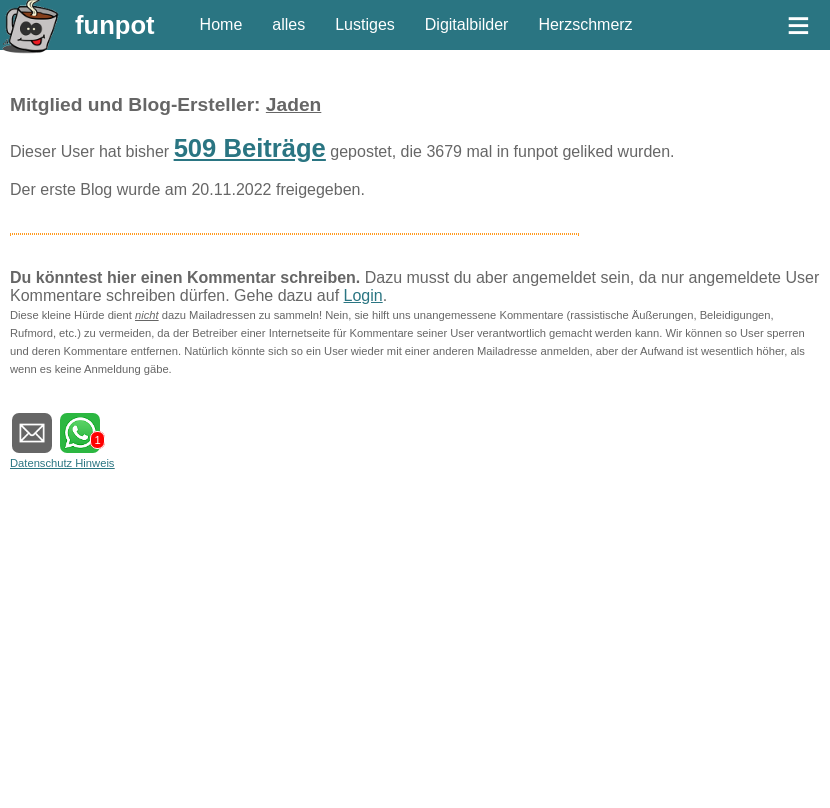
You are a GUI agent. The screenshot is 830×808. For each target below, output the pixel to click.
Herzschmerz (585, 24)
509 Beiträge (250, 148)
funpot (115, 25)
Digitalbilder (467, 24)
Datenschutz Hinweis (62, 463)
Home (221, 24)
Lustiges (365, 24)
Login (363, 295)
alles (288, 24)
